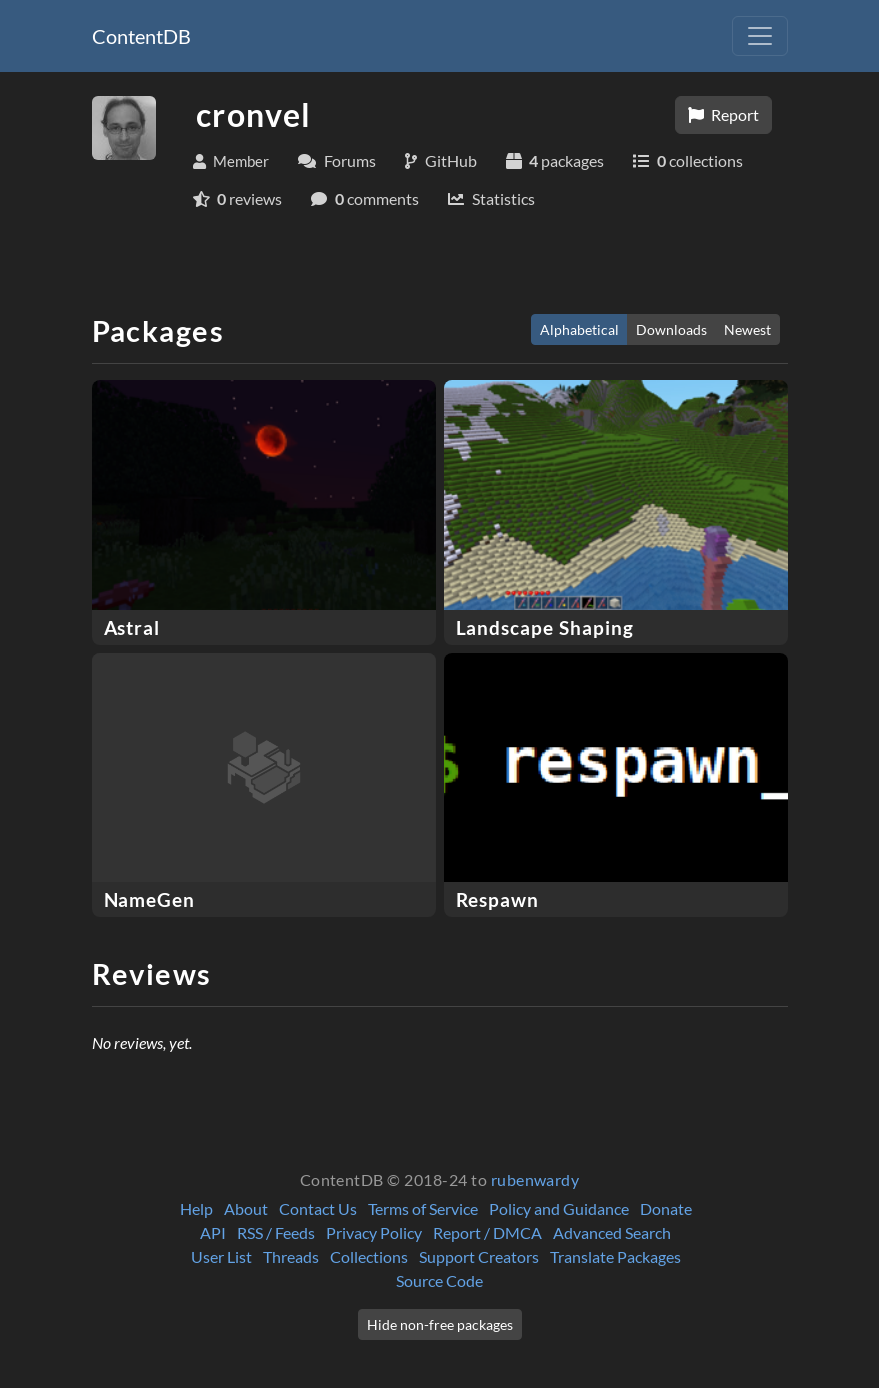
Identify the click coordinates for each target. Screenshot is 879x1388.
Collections (369, 1256)
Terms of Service (423, 1208)
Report (723, 114)
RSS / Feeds (276, 1232)
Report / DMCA (487, 1232)
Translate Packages (615, 1256)
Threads (291, 1256)
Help (196, 1208)
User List (221, 1256)
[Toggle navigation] (760, 36)
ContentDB (141, 36)
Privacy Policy (374, 1232)
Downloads (671, 329)
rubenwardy (535, 1179)
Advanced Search (612, 1232)
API (213, 1232)
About (246, 1208)
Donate (666, 1208)
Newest (747, 329)
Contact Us (318, 1208)
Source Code (439, 1280)
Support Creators (479, 1256)
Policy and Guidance (559, 1208)
